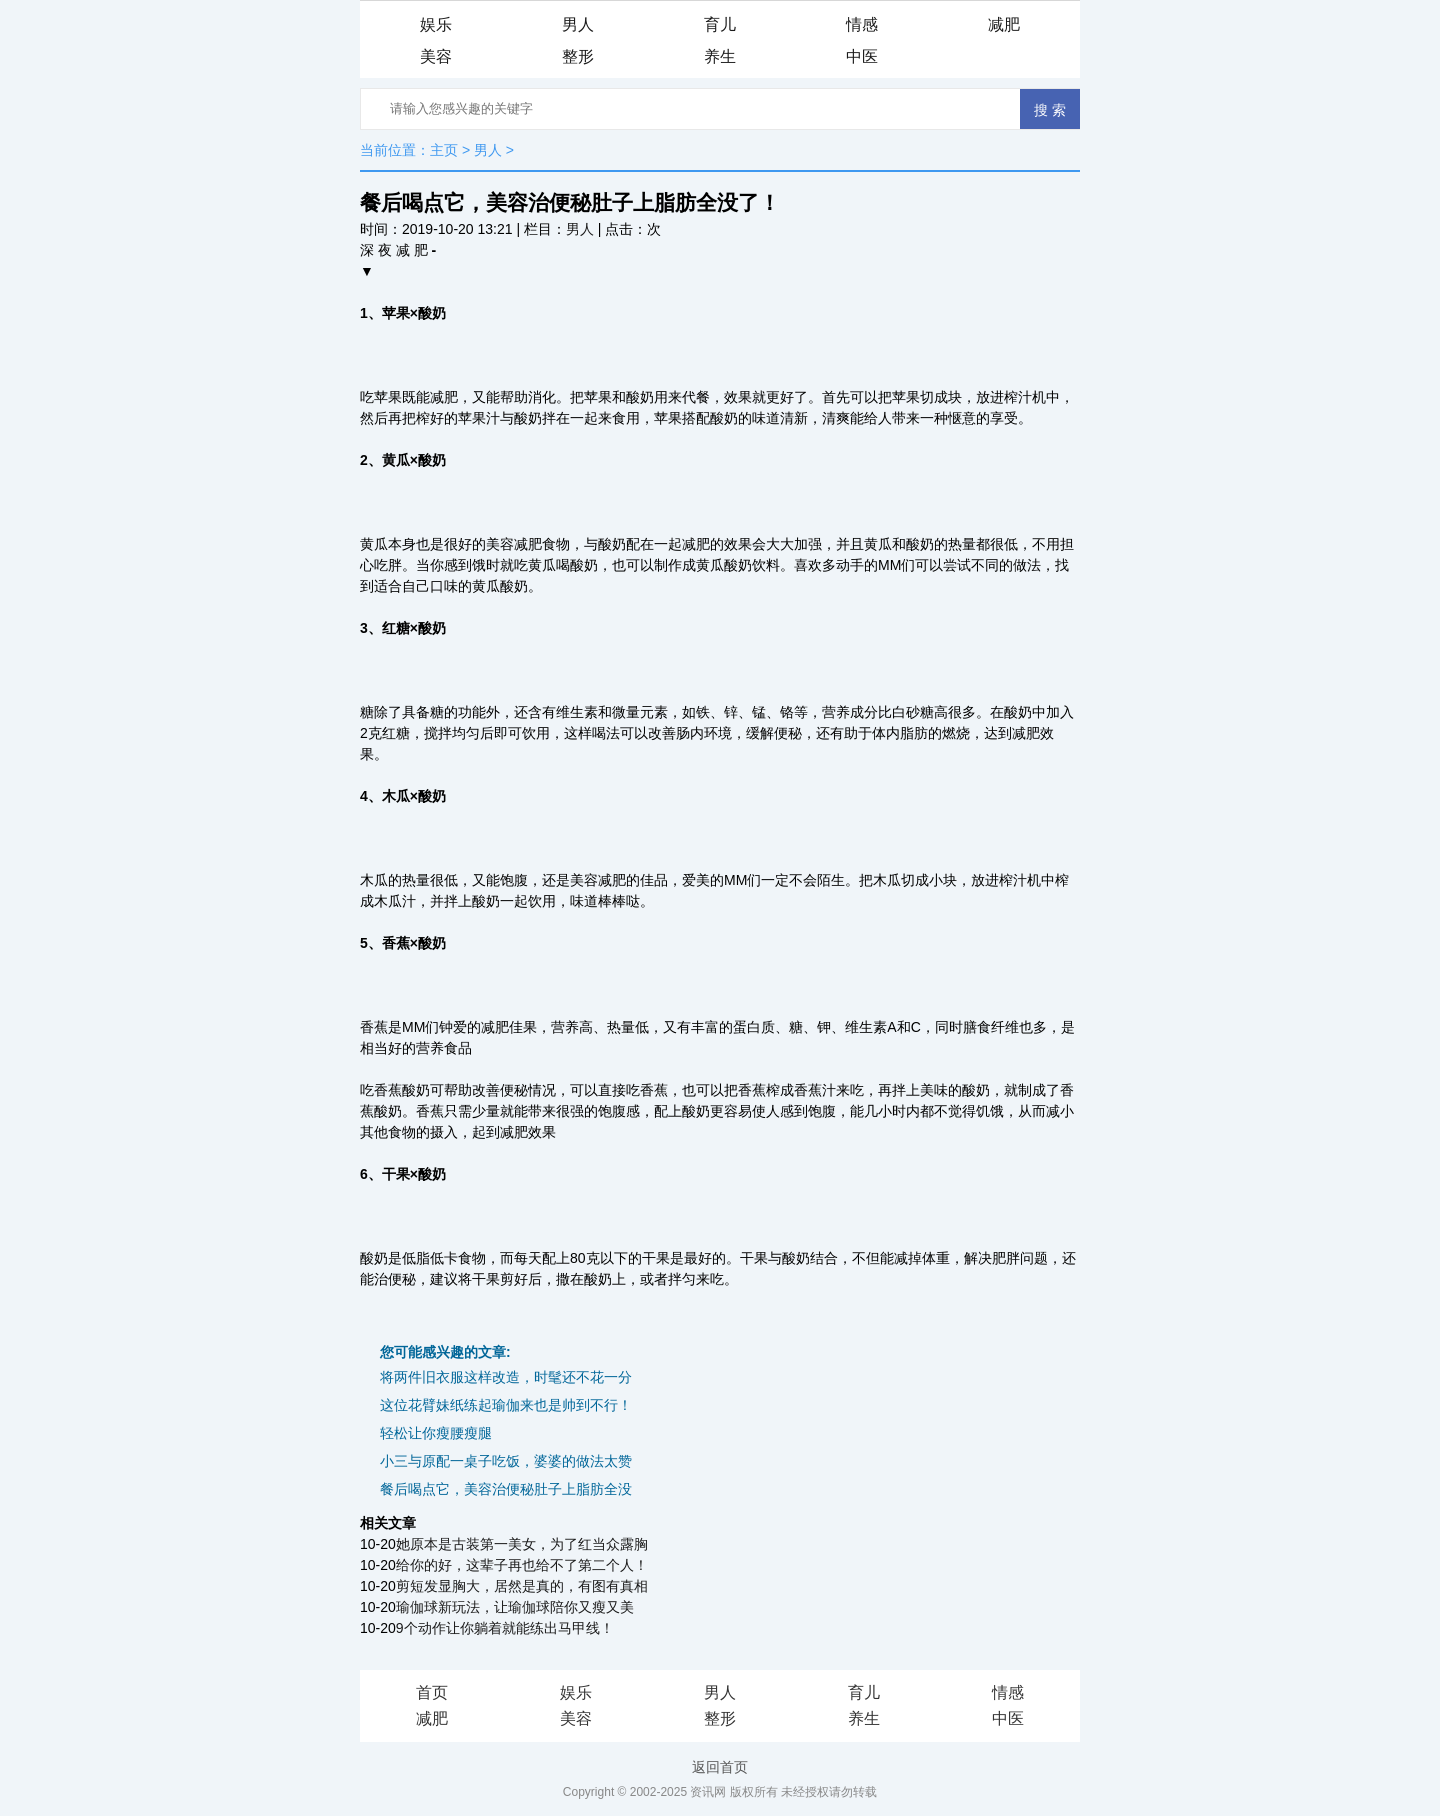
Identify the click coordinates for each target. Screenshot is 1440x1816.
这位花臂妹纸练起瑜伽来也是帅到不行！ (506, 1405)
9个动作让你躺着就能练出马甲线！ (505, 1628)
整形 (578, 56)
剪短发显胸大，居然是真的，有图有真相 (522, 1586)
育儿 (720, 24)
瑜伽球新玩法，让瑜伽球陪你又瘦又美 (515, 1607)
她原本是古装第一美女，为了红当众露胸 (522, 1544)
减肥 (1004, 24)
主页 (444, 150)
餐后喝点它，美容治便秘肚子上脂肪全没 (506, 1489)
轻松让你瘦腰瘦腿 (436, 1433)
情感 (862, 24)
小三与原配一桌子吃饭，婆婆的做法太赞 (506, 1461)
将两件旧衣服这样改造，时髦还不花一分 (506, 1377)
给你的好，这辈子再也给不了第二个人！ (522, 1565)
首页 (432, 1692)
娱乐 (436, 24)
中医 (862, 56)
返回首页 (720, 1767)
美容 (436, 56)
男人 (578, 24)
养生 (720, 56)
